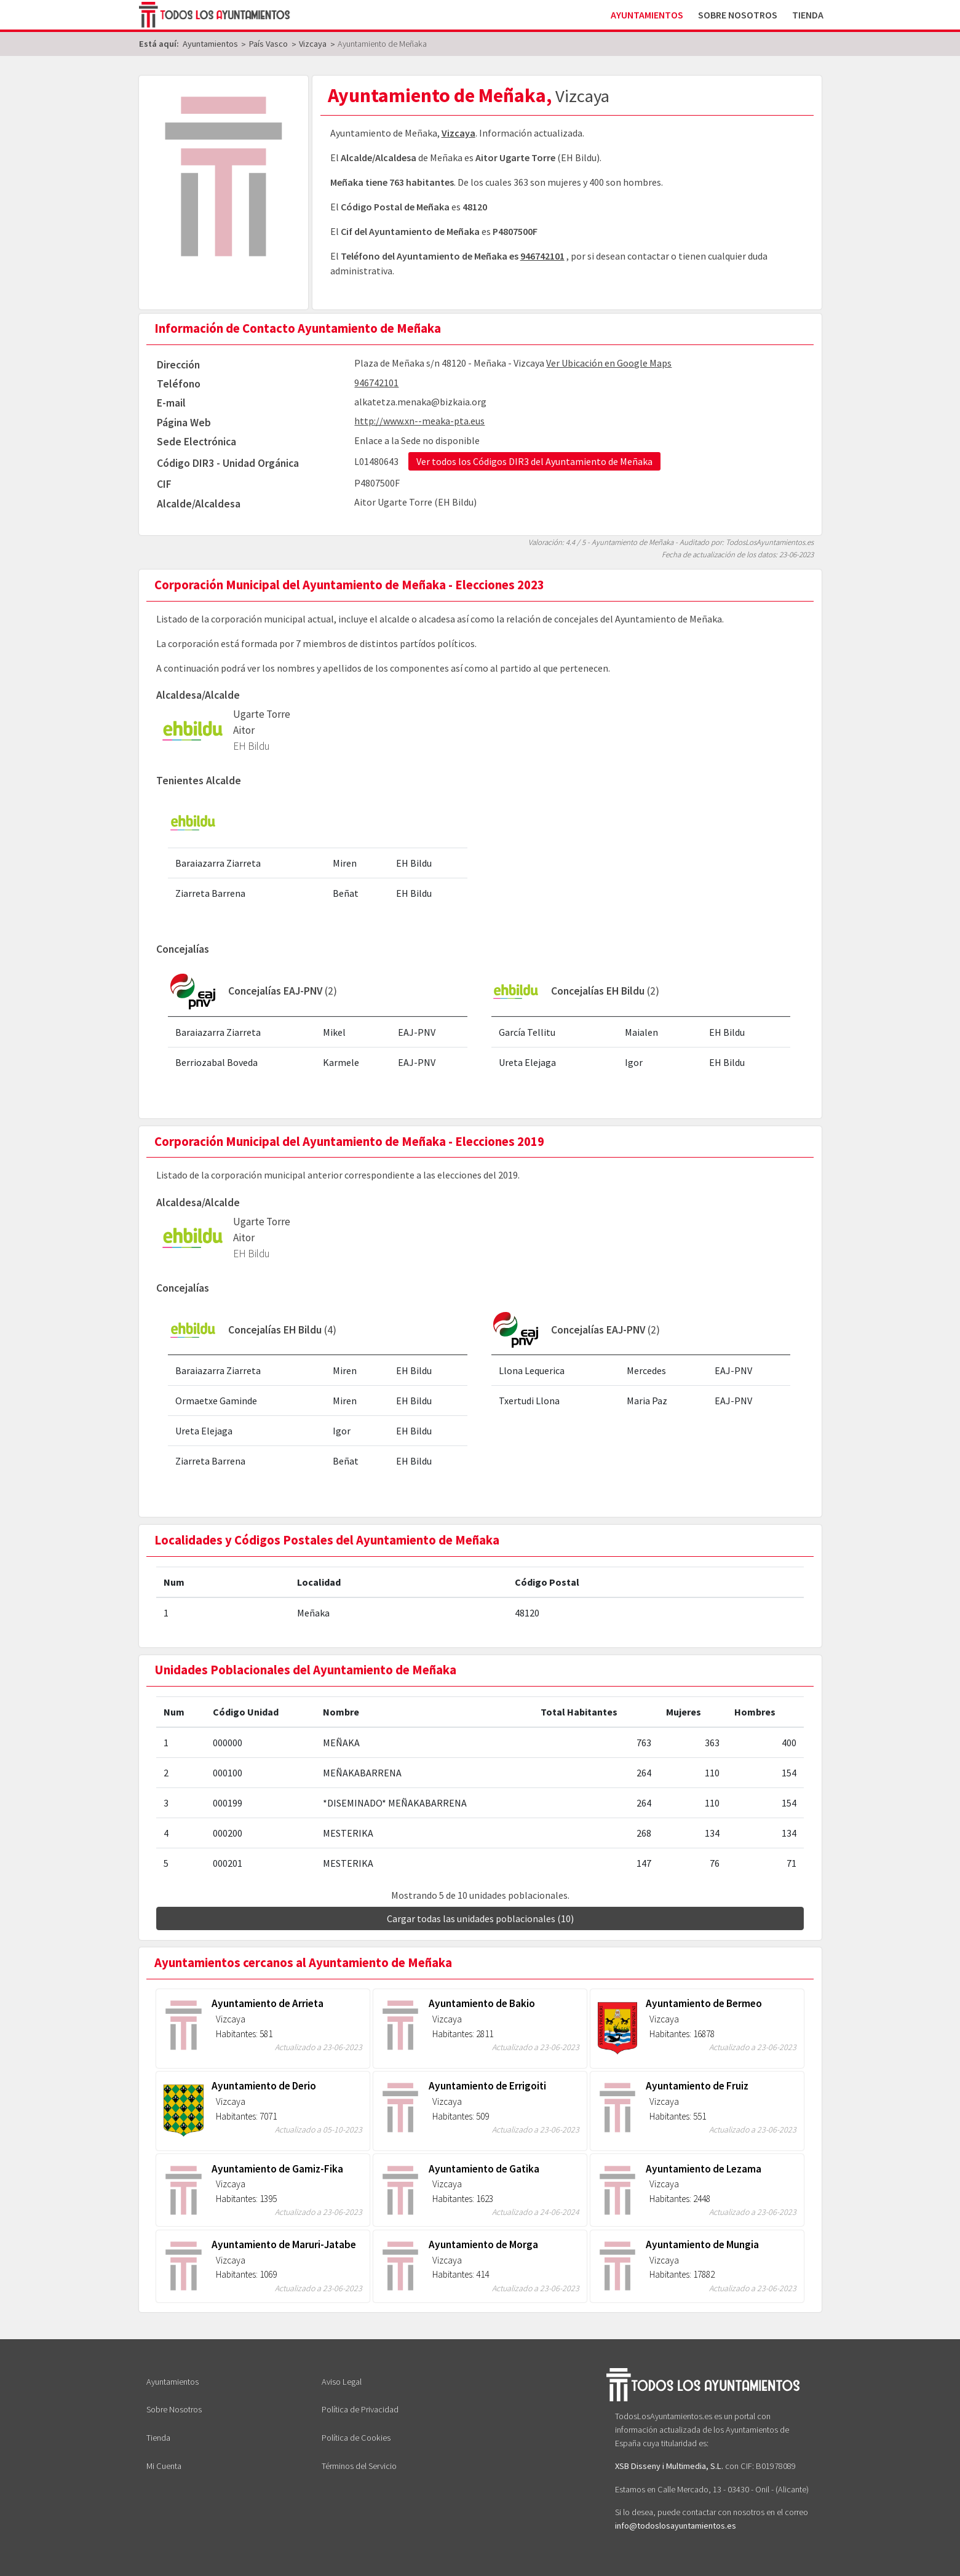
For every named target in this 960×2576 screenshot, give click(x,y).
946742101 (542, 256)
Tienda (807, 15)
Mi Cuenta (163, 2465)
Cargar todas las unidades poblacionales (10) (480, 1918)
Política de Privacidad (360, 2409)
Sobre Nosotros (737, 15)
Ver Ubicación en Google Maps (609, 363)
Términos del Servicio (359, 2465)
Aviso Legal (342, 2381)
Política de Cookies (356, 2437)
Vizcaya (458, 133)
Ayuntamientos (647, 15)
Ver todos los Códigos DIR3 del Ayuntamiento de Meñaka (534, 461)
